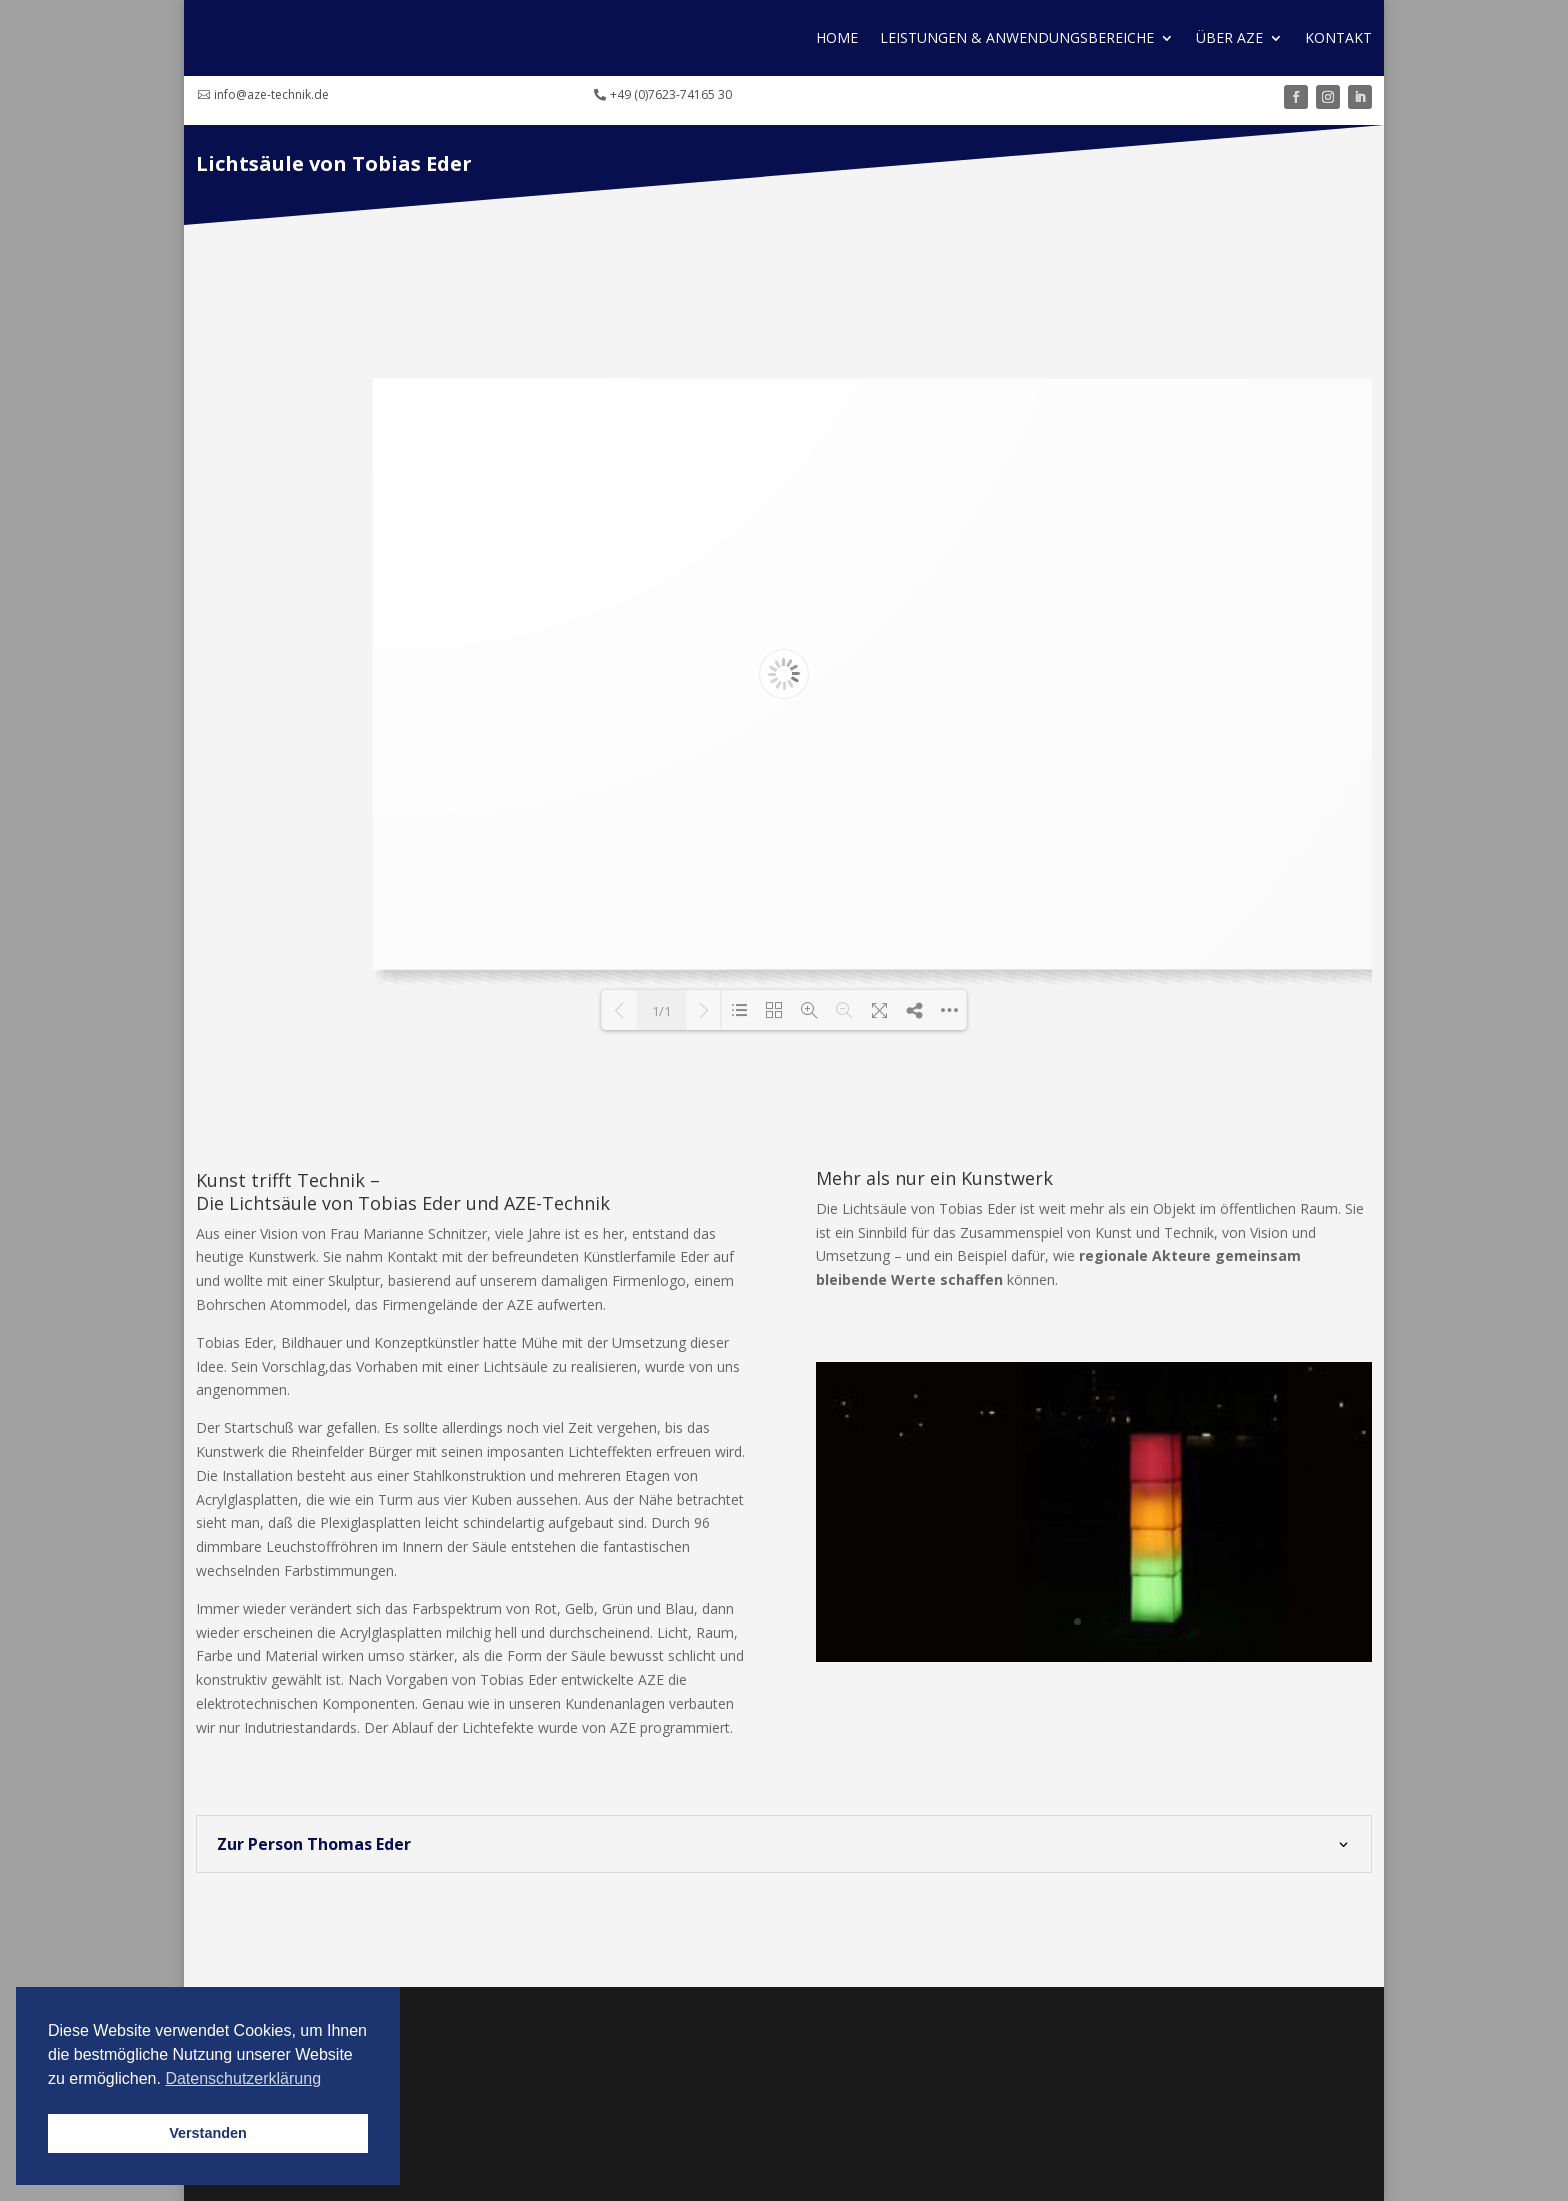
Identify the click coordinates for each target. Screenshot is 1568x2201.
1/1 (661, 1011)
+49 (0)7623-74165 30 (671, 94)
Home (837, 37)
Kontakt (1338, 37)
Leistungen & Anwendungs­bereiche (1017, 37)
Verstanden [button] (208, 2133)
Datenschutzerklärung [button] (243, 2078)
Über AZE (1229, 37)
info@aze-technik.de (271, 94)
